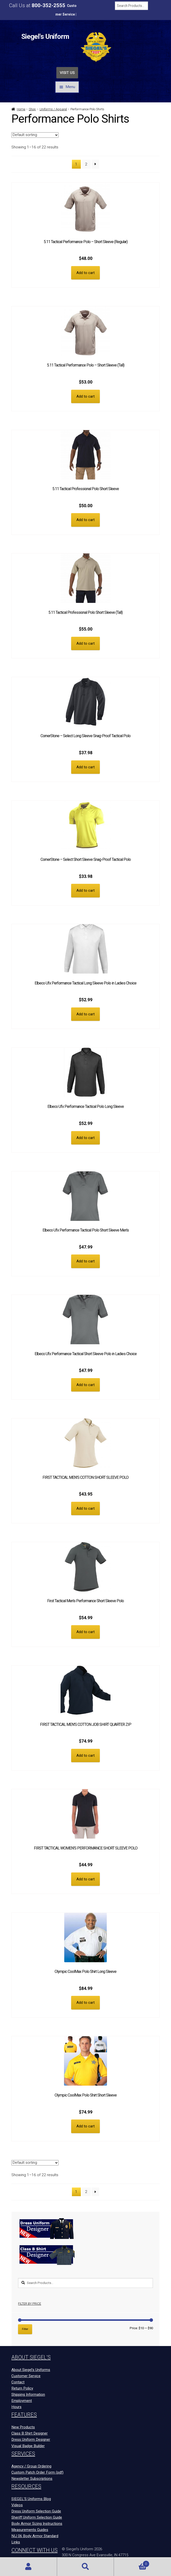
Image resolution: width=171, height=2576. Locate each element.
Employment (21, 2400)
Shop (32, 109)
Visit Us (67, 72)
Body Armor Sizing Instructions (36, 2523)
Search (85, 2566)
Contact (17, 2382)
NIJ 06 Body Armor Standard (34, 2536)
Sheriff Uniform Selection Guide (36, 2517)
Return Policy (22, 2388)
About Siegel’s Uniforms (30, 2370)
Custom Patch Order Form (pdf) (37, 2472)
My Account (28, 2566)
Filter (25, 2329)
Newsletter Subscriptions (31, 2478)
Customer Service (26, 2376)
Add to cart (85, 273)
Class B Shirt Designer (29, 2433)
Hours (16, 2407)
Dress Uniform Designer (30, 2439)
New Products (23, 2427)
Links (15, 2542)
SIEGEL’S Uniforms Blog (31, 2499)
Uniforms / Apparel (53, 109)
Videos (17, 2505)
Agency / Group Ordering (31, 2466)
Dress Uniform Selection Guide (36, 2511)
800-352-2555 (48, 5)
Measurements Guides (29, 2530)
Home (21, 109)
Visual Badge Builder (28, 2446)
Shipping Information (28, 2394)
